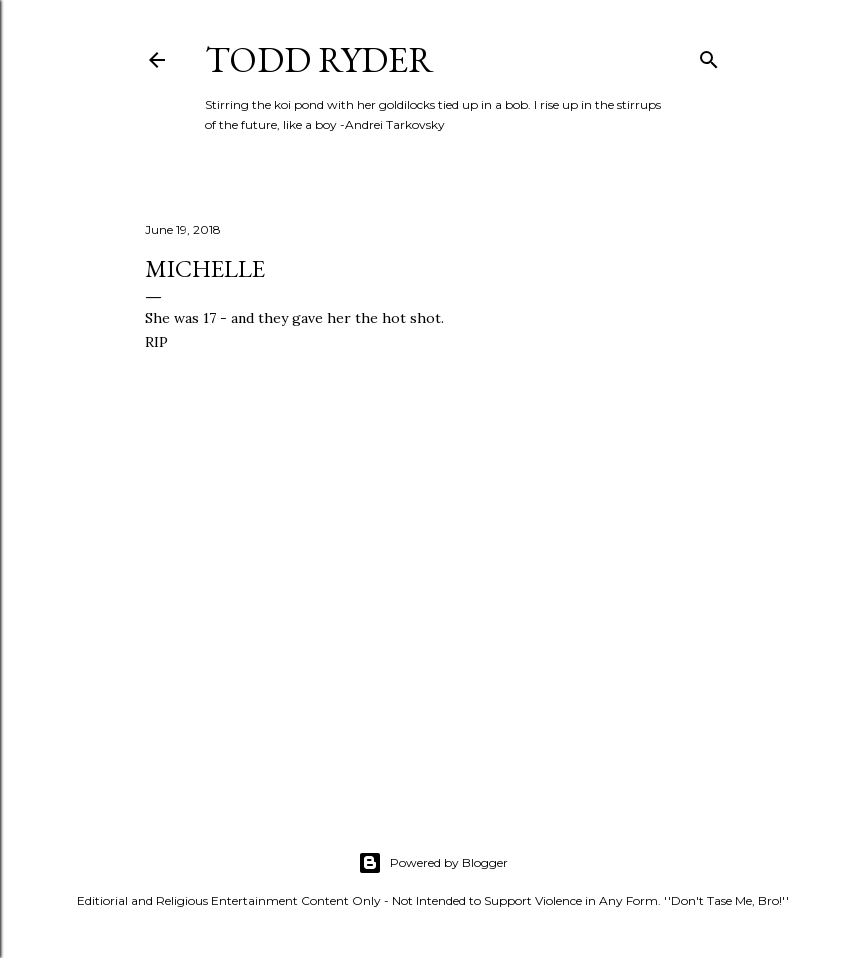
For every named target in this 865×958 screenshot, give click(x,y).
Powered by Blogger (433, 863)
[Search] (709, 55)
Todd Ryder (319, 59)
